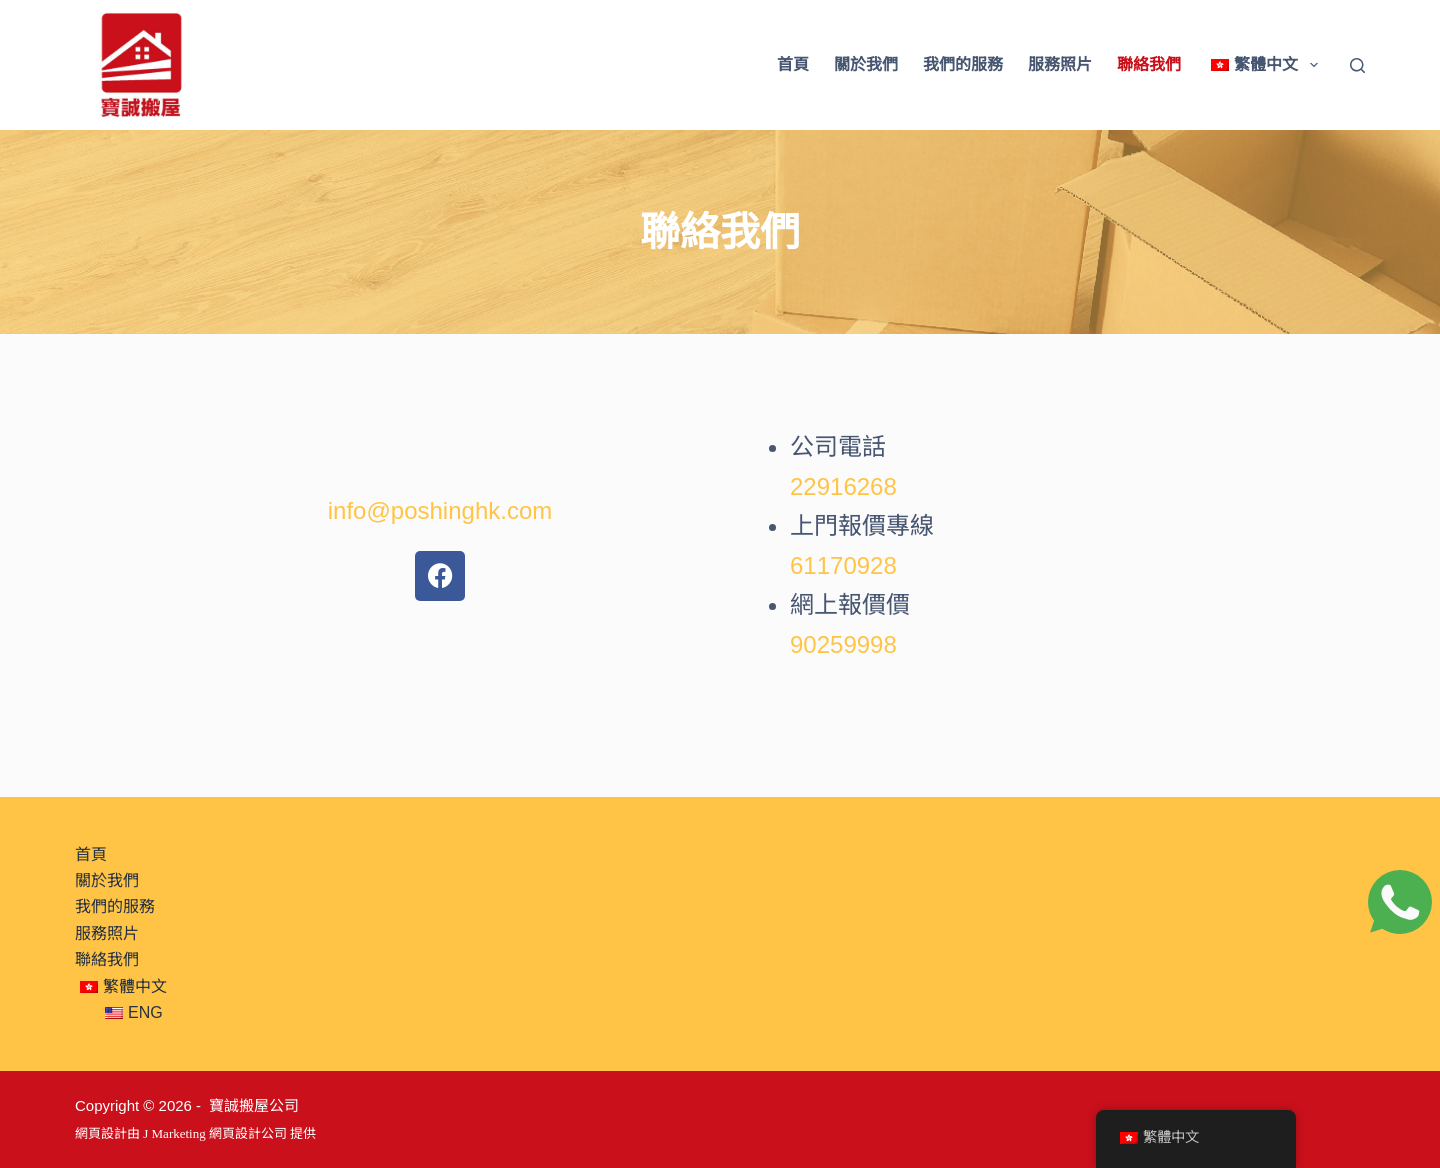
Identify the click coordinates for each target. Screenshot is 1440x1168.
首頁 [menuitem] (793, 64)
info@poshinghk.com (440, 510)
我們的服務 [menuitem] (963, 64)
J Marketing (176, 1133)
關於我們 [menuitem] (866, 64)
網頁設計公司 (248, 1133)
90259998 (843, 644)
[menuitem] (1262, 65)
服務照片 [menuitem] (1060, 64)
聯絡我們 (107, 959)
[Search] (1357, 65)
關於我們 (107, 880)
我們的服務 (115, 906)
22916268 (843, 486)
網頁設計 (101, 1133)
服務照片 (107, 933)
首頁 (91, 854)
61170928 (843, 565)
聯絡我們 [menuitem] (1149, 64)
